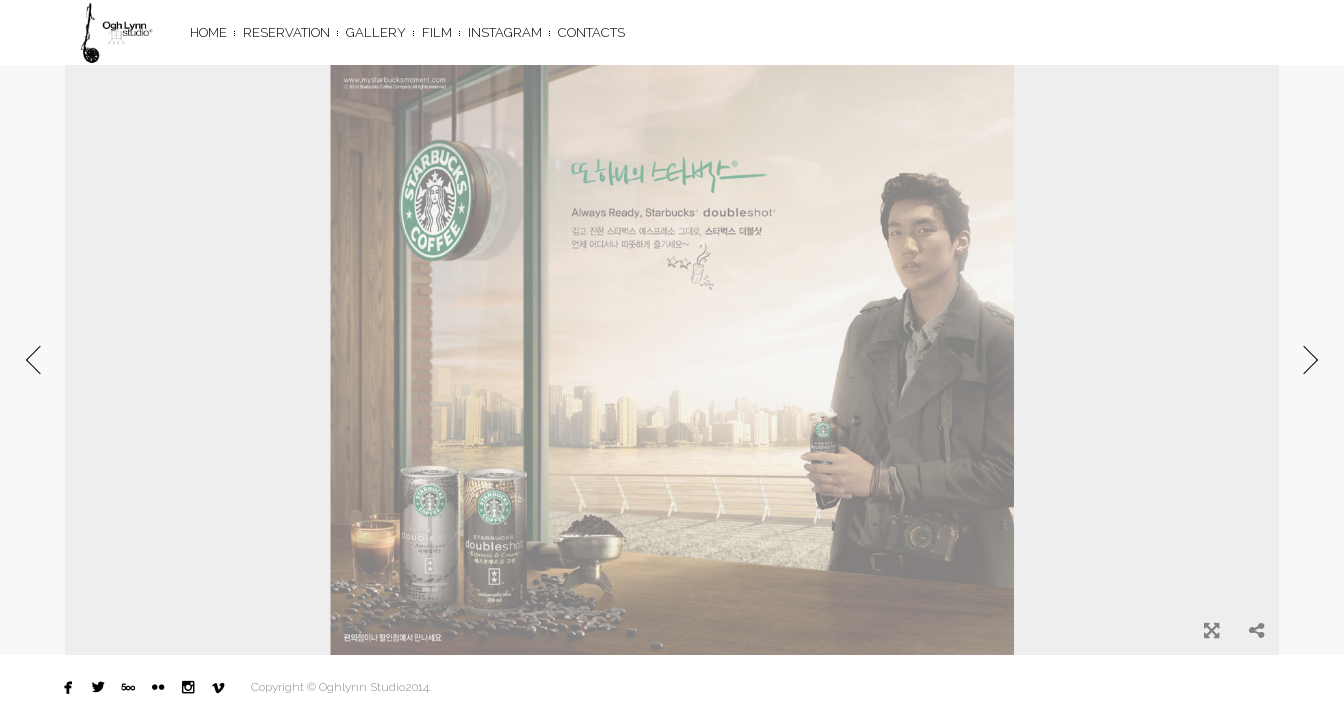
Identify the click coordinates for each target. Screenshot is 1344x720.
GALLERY (376, 32)
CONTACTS (591, 32)
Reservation (286, 32)
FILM (437, 32)
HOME (208, 32)
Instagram (505, 32)
